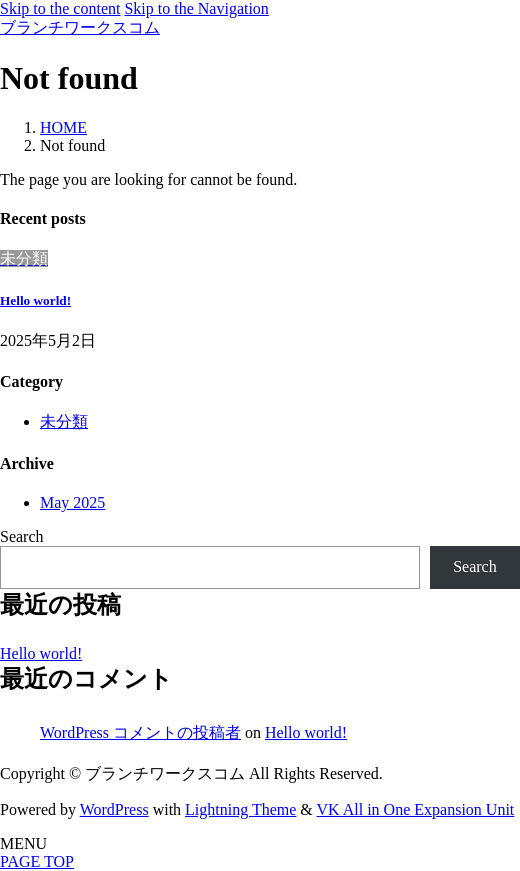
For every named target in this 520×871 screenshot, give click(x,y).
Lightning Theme (240, 809)
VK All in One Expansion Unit (416, 809)
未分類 (64, 421)
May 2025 (72, 502)
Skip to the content (60, 8)
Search (22, 536)
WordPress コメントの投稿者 (140, 732)
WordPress (114, 809)
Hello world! (35, 300)
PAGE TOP (37, 861)
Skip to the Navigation (196, 8)
